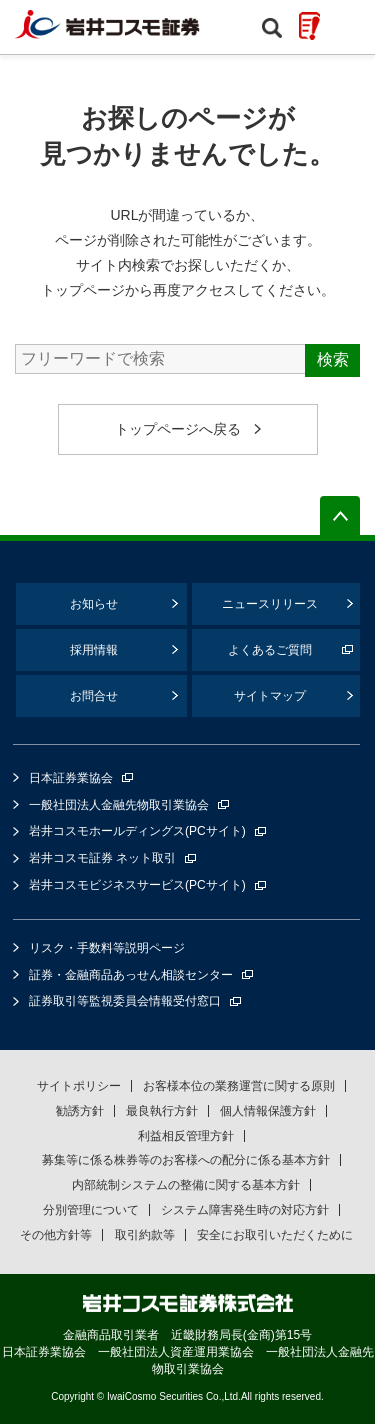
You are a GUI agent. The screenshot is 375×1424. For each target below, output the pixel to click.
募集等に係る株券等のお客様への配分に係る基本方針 (186, 1160)
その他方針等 (56, 1235)
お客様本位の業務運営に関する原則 (239, 1086)
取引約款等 (145, 1235)
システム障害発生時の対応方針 (245, 1210)
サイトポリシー (79, 1086)
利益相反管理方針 (186, 1136)
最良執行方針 (162, 1111)
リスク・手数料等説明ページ (107, 948)
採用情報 (94, 650)
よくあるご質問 (270, 650)
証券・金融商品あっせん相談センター (131, 975)
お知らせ (94, 604)
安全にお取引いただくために (275, 1235)
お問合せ (94, 696)
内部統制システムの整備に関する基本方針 (186, 1185)
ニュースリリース (270, 604)
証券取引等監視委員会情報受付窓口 (125, 1001)
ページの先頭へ (340, 516)
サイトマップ (270, 696)
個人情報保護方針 (268, 1111)
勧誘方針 (80, 1111)
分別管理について (91, 1210)
